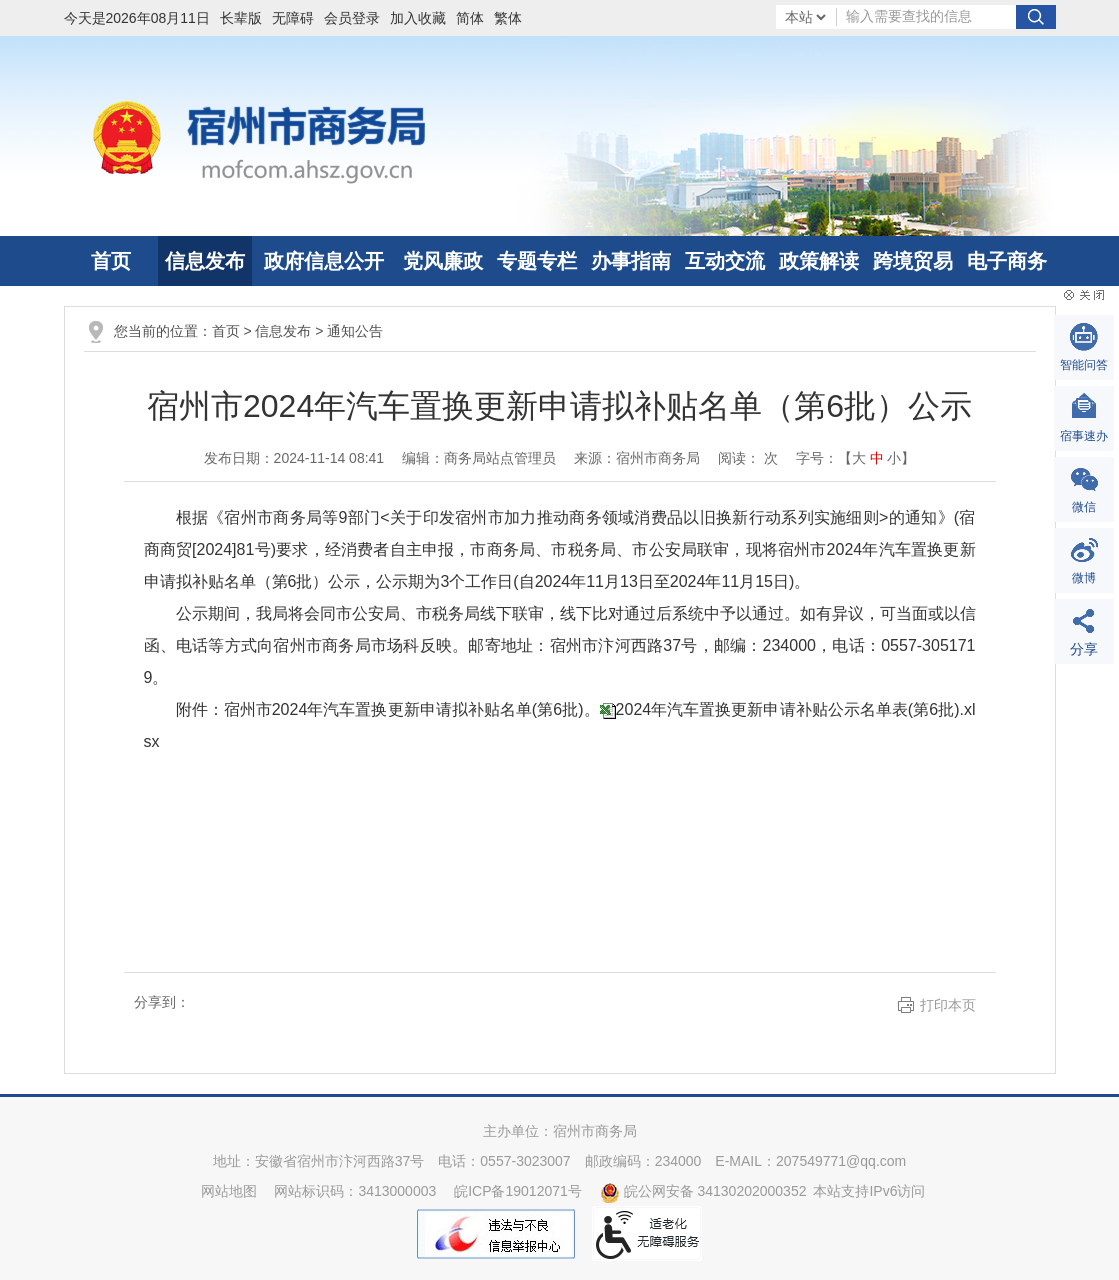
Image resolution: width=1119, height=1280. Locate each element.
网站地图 (229, 1191)
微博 (1084, 578)
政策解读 (819, 261)
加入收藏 (418, 18)
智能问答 (1084, 365)
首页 (111, 261)
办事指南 (631, 261)
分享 (1084, 649)
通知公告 (355, 331)
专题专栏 (537, 261)
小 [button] (894, 458)
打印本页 (948, 1005)
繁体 (508, 18)
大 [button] (859, 458)
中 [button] (877, 458)
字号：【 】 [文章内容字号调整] (856, 458)
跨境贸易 (913, 261)
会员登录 (352, 18)
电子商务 (1007, 261)
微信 (1084, 507)
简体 (470, 18)
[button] (246, 18)
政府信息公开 (324, 261)
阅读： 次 (748, 458)
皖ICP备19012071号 (518, 1191)
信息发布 (205, 261)
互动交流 (725, 261)
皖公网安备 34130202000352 (703, 1191)
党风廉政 (443, 261)
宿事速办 (1084, 436)
